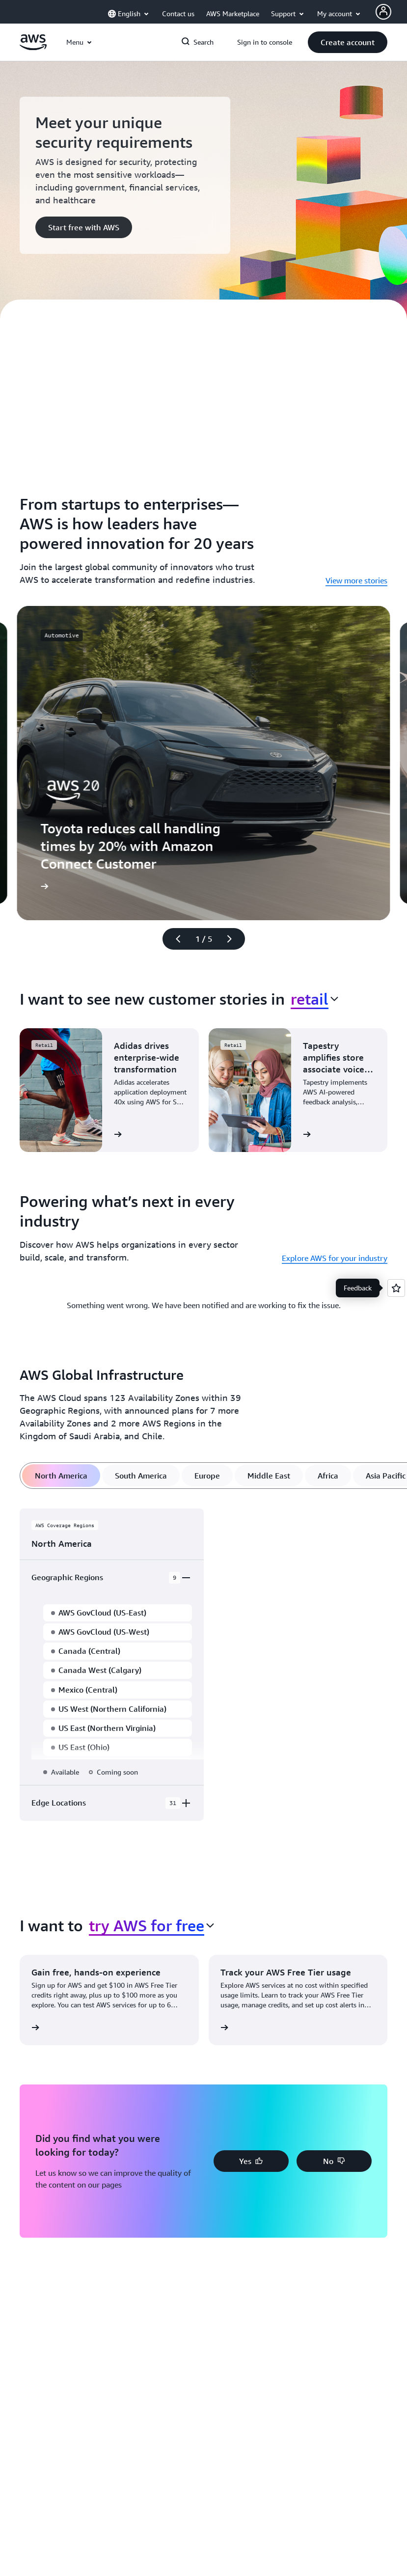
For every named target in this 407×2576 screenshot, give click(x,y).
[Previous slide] (174, 939)
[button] (347, 42)
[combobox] (314, 999)
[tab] (61, 1475)
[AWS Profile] (383, 12)
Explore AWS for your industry (334, 1258)
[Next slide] (233, 939)
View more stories (356, 580)
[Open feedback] (396, 1288)
